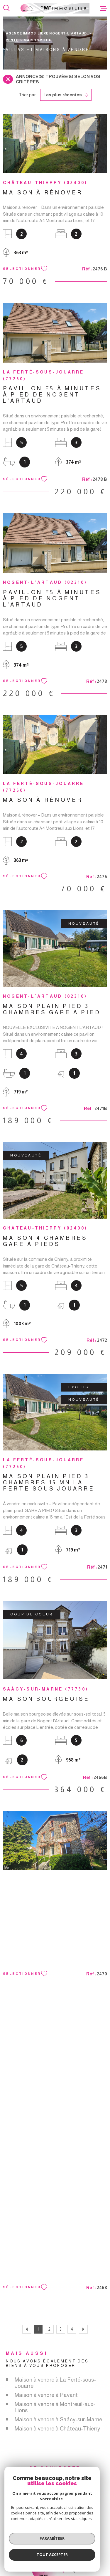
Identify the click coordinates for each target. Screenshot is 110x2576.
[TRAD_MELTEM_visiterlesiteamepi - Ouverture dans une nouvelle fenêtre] (30, 2524)
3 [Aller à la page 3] (61, 2329)
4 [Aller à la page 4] (72, 2329)
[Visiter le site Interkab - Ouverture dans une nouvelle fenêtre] (57, 2533)
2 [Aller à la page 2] (49, 2329)
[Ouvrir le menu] (103, 8)
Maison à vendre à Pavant (46, 2395)
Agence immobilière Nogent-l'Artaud (46, 33)
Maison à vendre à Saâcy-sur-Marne (58, 2419)
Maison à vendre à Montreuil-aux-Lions (55, 2407)
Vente (12, 40)
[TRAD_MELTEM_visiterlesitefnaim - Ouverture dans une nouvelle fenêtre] (83, 2524)
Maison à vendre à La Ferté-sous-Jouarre (55, 2383)
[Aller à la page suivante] (83, 2329)
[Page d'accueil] (55, 8)
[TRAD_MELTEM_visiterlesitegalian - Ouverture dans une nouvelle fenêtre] (58, 2524)
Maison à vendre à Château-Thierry (57, 2428)
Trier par (27, 94)
